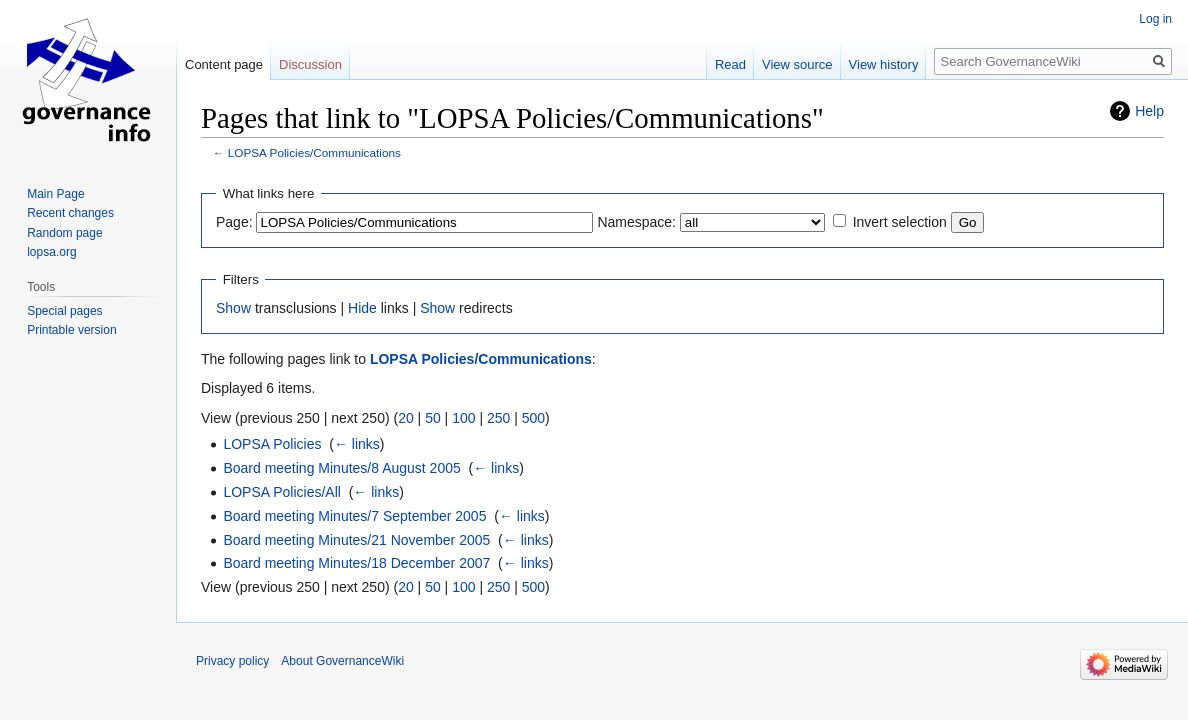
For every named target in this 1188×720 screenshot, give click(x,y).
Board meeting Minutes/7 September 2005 (354, 516)
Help (1149, 111)
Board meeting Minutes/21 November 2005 (356, 540)
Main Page (55, 194)
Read (730, 64)
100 (463, 418)
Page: (234, 222)
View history (884, 64)
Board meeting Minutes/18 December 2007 (356, 563)
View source (797, 64)
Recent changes (70, 213)
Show (233, 308)
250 (498, 418)
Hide (362, 308)
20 (406, 418)
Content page (224, 64)
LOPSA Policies (272, 444)
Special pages (64, 311)
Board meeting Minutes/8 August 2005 (341, 468)
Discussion (310, 64)
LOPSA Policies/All (282, 492)
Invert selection (900, 222)
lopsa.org (51, 252)
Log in (1155, 19)
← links (357, 444)
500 (533, 418)
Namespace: (636, 222)
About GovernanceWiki (342, 661)
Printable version (71, 330)
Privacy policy (232, 661)
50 (433, 418)
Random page (64, 233)
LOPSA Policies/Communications (314, 152)
